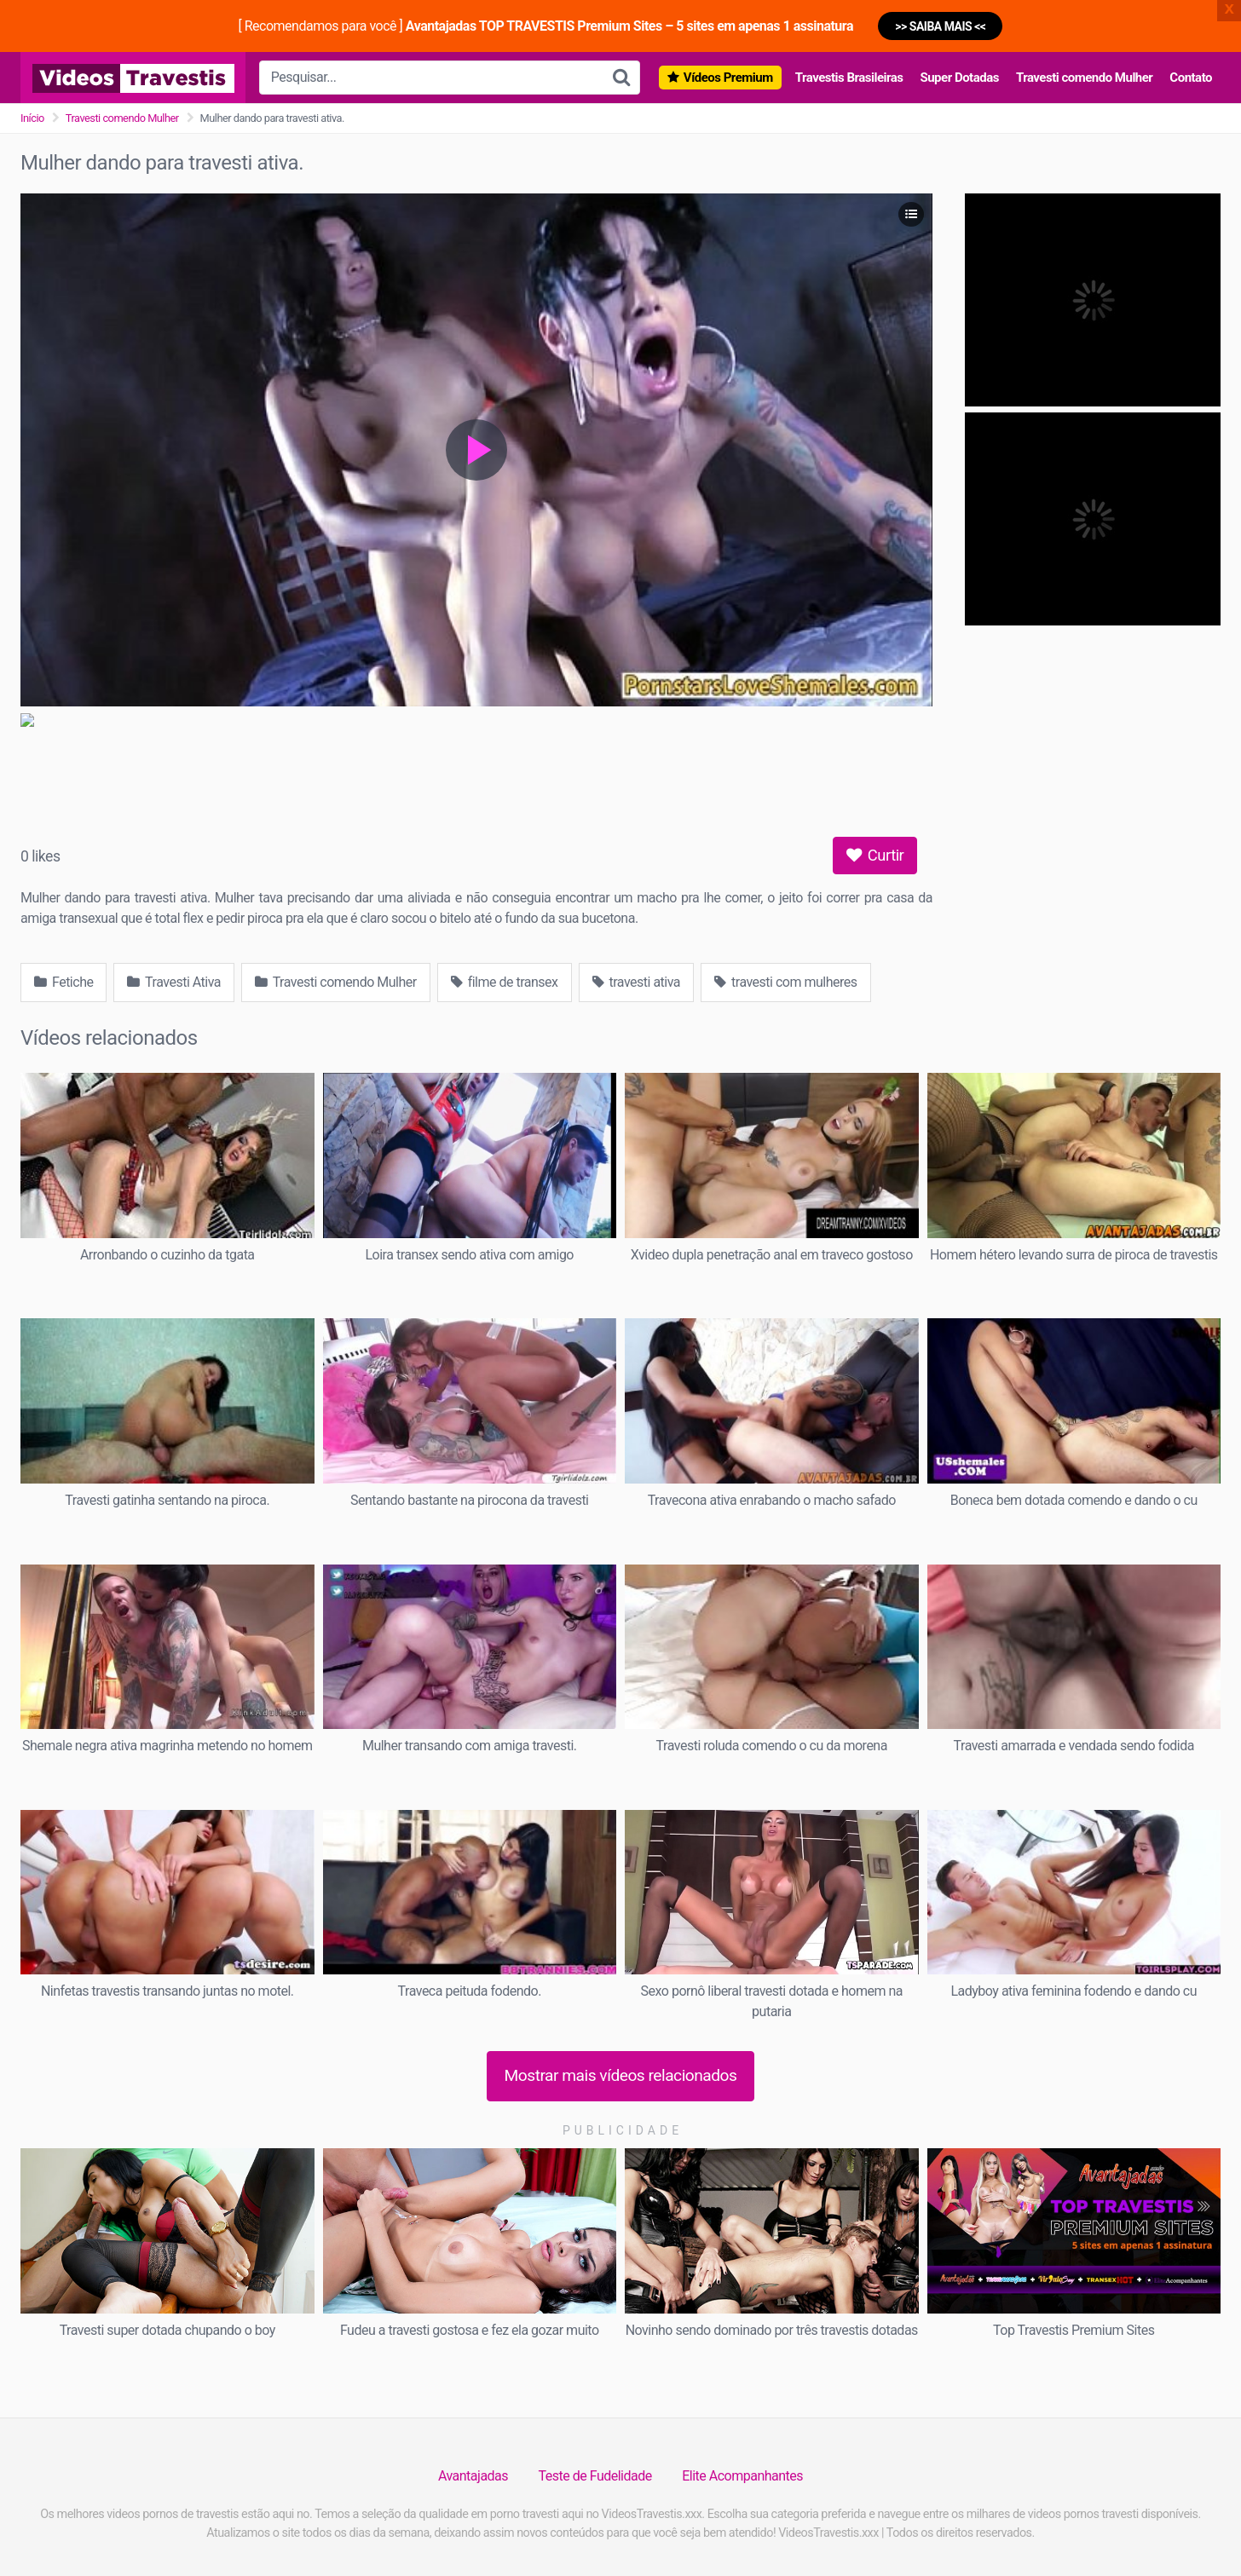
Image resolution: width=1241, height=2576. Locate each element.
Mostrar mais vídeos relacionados (621, 2075)
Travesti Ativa (174, 982)
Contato (1190, 77)
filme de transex (504, 982)
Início (32, 118)
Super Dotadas (959, 77)
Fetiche (63, 982)
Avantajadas (473, 2476)
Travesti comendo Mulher (1084, 77)
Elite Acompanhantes (742, 2476)
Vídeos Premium (728, 77)
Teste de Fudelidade (595, 2476)
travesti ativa (636, 982)
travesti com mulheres (785, 982)
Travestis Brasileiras (849, 77)
